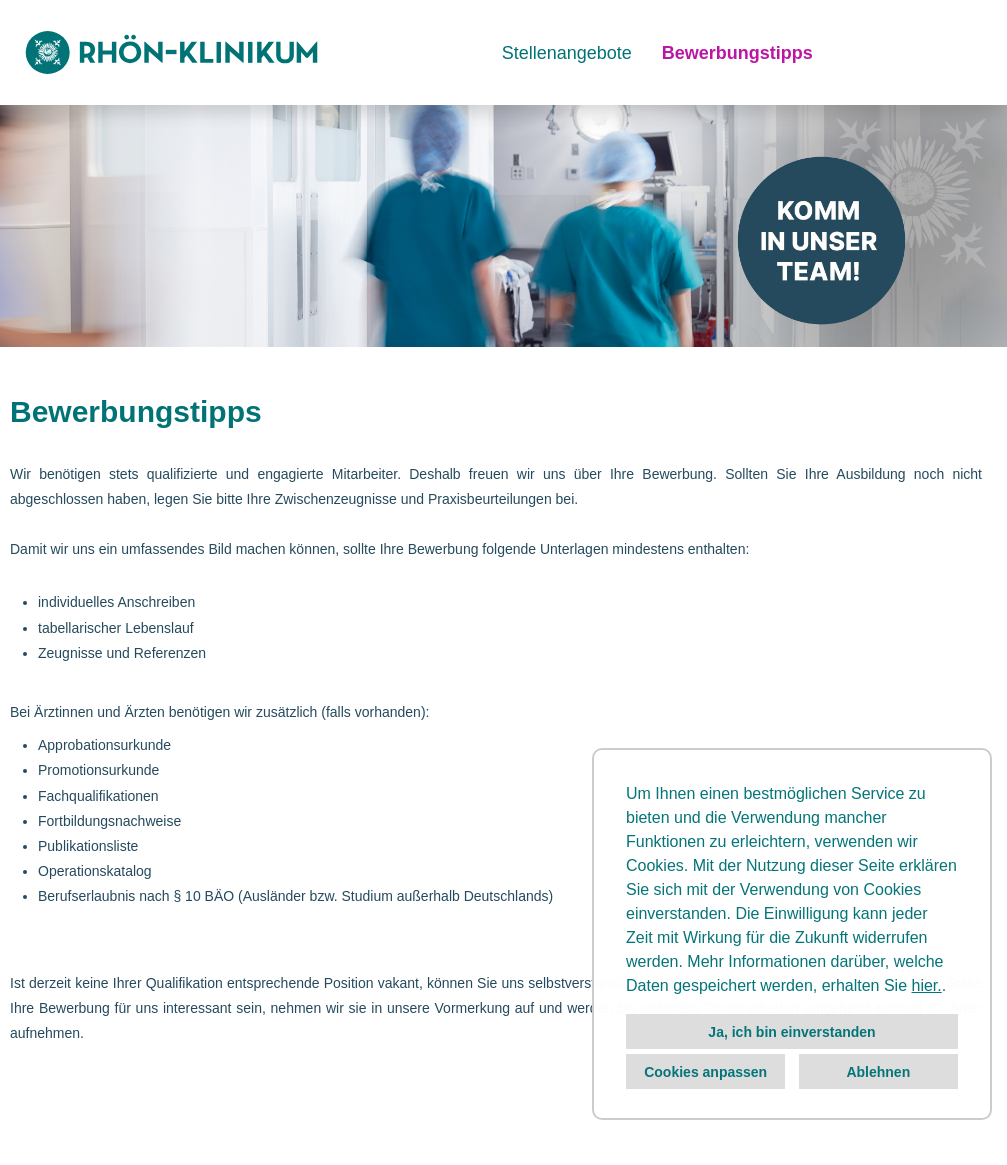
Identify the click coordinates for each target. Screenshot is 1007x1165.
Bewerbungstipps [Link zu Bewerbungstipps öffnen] (737, 53)
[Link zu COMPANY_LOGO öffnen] (171, 52)
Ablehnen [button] (878, 1072)
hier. (927, 985)
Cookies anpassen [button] (705, 1072)
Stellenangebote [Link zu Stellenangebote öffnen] (567, 53)
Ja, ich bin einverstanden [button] (791, 1032)
